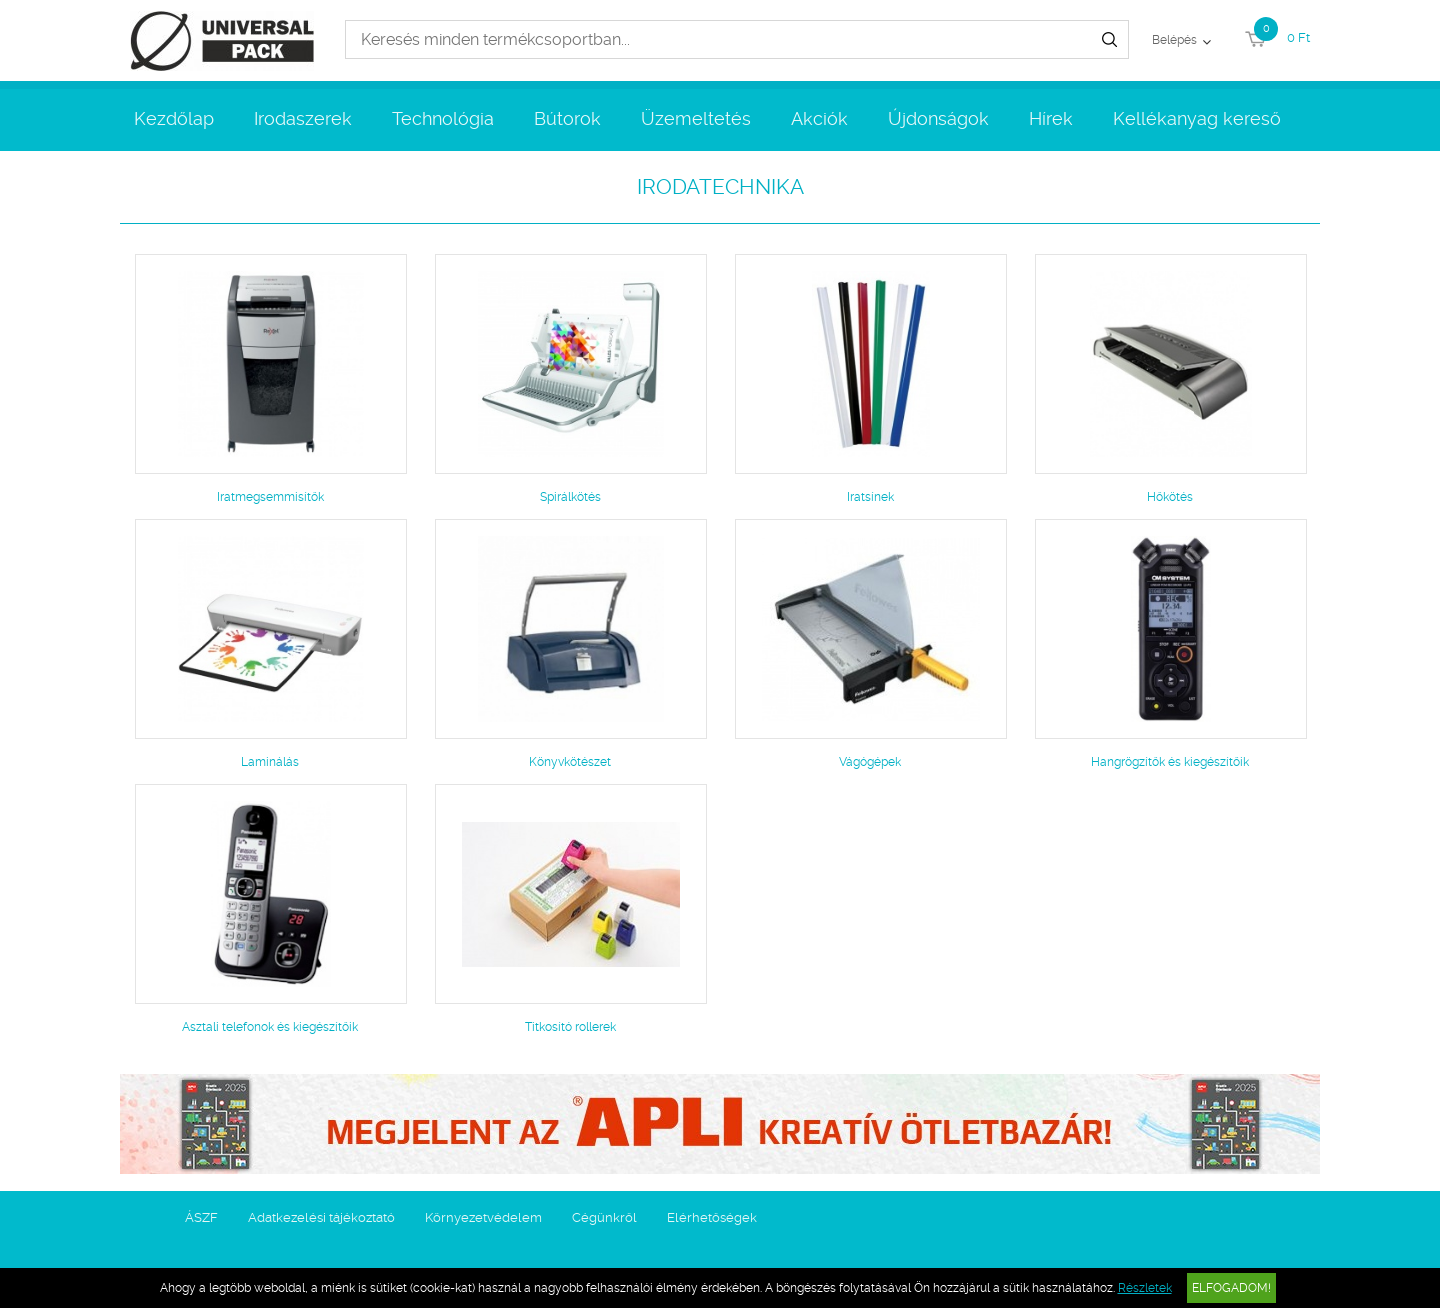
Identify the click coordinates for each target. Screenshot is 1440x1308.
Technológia (443, 118)
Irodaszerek (303, 118)
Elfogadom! (1231, 1288)
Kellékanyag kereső (1197, 118)
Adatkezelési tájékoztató (321, 1217)
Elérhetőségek (712, 1217)
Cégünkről (604, 1217)
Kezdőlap (174, 118)
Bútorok (567, 118)
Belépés (1174, 40)
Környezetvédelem (483, 1217)
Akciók (819, 118)
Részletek (1145, 1288)
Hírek (1051, 118)
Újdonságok (938, 118)
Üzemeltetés (696, 118)
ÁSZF (201, 1217)
